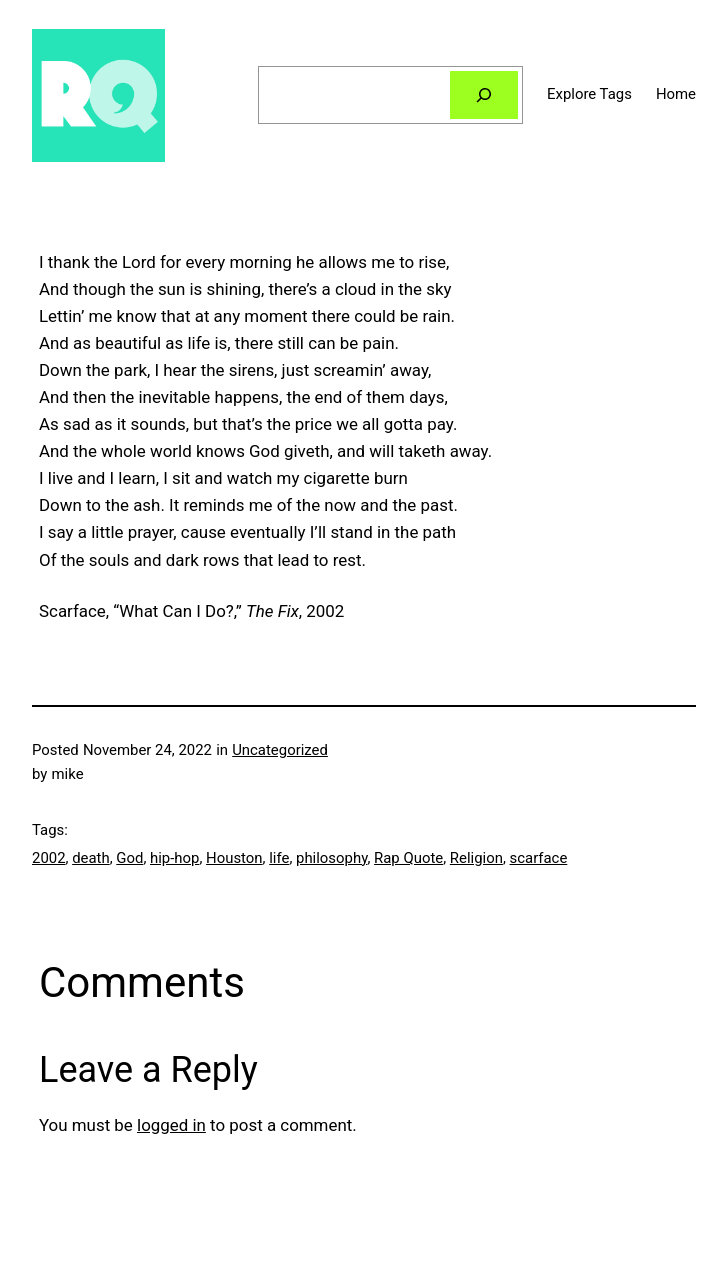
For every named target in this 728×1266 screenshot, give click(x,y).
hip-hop (174, 858)
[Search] (484, 95)
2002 (49, 858)
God (129, 858)
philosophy (331, 858)
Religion (476, 858)
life (279, 858)
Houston (234, 858)
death (91, 858)
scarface (539, 858)
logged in (171, 1125)
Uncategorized (280, 750)
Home (676, 94)
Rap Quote (408, 858)
